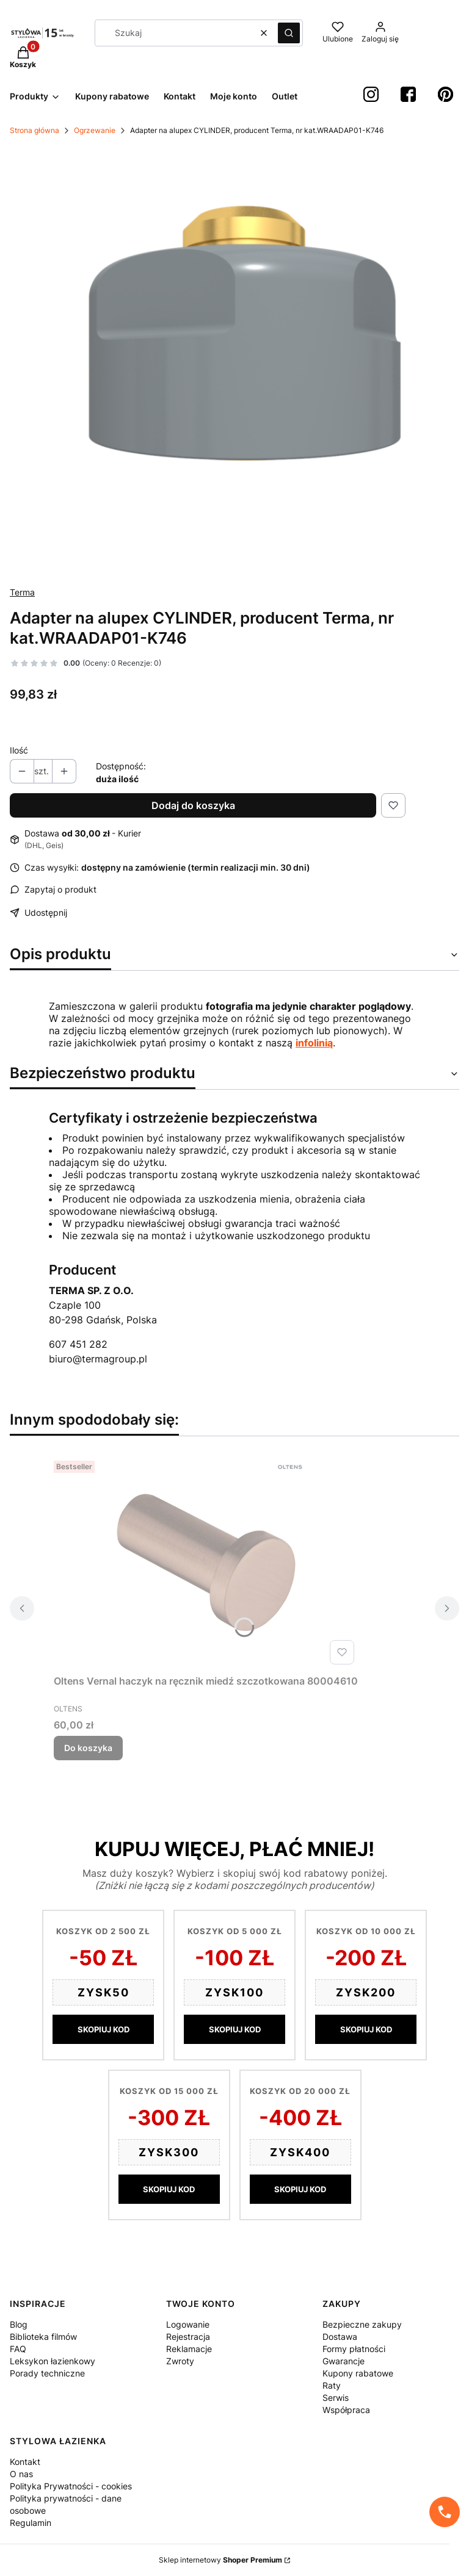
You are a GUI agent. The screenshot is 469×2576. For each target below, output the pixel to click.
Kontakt (25, 2461)
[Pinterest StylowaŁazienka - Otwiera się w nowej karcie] (445, 94)
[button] (289, 33)
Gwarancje (343, 2361)
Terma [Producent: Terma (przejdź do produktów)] (22, 592)
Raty (331, 2385)
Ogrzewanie (94, 130)
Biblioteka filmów (43, 2336)
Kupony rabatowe (357, 2373)
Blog (18, 2324)
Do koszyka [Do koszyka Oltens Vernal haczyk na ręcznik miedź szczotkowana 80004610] (88, 1748)
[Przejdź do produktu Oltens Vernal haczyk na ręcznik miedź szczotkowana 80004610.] (206, 1562)
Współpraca (346, 2410)
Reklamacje (189, 2349)
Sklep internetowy (220, 2559)
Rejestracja (188, 2336)
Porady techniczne (47, 2373)
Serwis (335, 2397)
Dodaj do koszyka (193, 805)
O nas (21, 2474)
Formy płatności (353, 2349)
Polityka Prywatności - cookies (71, 2486)
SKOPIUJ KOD (103, 2029)
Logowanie (187, 2324)
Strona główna (34, 130)
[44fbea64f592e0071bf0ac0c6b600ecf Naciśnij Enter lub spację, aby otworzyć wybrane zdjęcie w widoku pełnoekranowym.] (234, 361)
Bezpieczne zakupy (362, 2324)
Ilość (19, 750)
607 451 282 (78, 1344)
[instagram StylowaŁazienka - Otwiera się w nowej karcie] (371, 94)
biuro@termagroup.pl (98, 1359)
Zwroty (180, 2361)
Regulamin (30, 2522)
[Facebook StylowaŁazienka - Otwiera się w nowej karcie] (408, 94)
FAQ (18, 2349)
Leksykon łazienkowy (52, 2361)
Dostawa (339, 2336)
